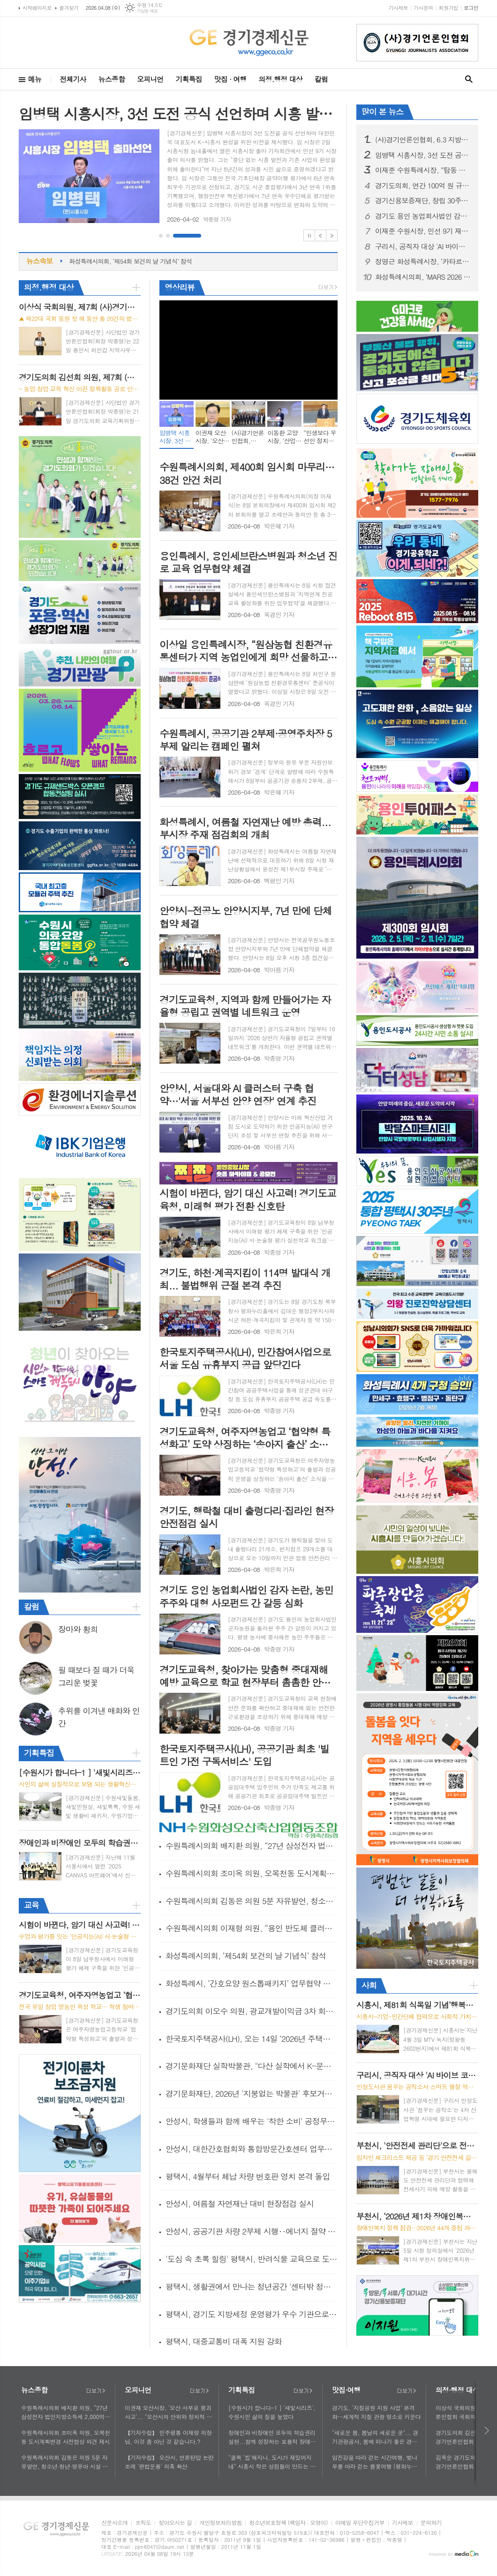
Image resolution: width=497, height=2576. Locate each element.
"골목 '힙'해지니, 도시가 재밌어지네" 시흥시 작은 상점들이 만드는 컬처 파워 (272, 2462)
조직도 (143, 2522)
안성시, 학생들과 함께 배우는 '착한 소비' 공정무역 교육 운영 (252, 2121)
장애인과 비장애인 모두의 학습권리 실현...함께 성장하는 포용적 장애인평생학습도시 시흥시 (272, 2437)
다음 (487, 2430)
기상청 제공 (147, 11)
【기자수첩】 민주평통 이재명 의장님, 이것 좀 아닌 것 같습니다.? (168, 2436)
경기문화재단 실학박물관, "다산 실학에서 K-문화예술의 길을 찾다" (252, 2065)
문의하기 (431, 2522)
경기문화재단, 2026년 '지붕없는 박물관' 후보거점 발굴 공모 (252, 2093)
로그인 (471, 7)
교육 (31, 1905)
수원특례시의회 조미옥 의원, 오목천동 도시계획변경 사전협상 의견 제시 (252, 1873)
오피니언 (150, 79)
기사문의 (423, 7)
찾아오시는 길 (175, 2522)
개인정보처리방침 (220, 2522)
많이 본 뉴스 (382, 111)
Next (332, 235)
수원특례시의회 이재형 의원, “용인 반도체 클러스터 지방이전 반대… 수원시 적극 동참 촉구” (252, 1928)
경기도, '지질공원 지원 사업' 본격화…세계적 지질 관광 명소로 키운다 (376, 2412)
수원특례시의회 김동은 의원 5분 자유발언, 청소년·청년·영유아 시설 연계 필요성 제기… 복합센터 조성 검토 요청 (252, 1900)
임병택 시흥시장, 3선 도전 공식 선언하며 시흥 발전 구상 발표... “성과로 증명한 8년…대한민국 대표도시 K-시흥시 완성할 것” (423, 155)
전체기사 (73, 79)
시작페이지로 (37, 7)
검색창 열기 (468, 79)
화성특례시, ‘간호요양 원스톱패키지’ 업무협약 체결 (252, 1983)
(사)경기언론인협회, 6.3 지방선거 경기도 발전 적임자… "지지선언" (423, 139)
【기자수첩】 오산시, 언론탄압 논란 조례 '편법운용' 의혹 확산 (169, 2461)
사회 (369, 1985)
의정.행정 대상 (280, 79)
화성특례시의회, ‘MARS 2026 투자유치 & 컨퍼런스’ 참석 (423, 277)
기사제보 (398, 7)
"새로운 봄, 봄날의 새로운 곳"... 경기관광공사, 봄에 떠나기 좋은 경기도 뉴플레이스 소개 (375, 2437)
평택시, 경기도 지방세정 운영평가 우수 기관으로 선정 (252, 2314)
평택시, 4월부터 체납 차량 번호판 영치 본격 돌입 (248, 2176)
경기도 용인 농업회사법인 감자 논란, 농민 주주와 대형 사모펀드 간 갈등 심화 (423, 216)
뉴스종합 (111, 79)
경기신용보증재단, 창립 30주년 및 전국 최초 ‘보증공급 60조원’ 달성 (423, 200)
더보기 (95, 2391)
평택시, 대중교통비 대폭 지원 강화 (224, 2341)
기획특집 (188, 79)
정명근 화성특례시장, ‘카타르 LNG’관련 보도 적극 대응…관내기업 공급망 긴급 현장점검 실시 (423, 261)
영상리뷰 (180, 287)
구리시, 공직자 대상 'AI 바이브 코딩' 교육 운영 (423, 246)
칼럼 (321, 79)
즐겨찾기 (68, 7)
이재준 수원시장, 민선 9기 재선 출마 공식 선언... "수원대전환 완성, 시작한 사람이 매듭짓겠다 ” (423, 231)
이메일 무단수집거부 (359, 2522)
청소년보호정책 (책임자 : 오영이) (288, 2522)
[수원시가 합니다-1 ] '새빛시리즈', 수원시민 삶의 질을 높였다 (272, 2412)
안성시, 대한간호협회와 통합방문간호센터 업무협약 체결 (252, 2148)
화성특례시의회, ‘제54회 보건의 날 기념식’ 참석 (130, 261)
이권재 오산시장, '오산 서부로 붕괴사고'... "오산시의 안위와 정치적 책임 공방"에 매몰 (168, 2412)
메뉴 (34, 79)
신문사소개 (114, 2522)
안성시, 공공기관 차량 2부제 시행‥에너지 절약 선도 (252, 2231)
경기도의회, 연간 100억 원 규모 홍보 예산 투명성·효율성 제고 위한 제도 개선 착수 (423, 185)
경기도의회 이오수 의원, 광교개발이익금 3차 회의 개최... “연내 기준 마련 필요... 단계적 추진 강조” (252, 2011)
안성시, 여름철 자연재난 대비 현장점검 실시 (240, 2203)
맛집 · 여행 (230, 79)
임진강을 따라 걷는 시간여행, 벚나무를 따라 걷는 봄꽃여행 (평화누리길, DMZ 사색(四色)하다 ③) (374, 2462)
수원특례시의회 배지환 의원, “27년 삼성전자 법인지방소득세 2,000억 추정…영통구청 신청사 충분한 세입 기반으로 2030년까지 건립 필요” (252, 1845)
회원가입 (448, 7)
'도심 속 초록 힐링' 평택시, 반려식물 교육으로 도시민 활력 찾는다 (252, 2258)
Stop (309, 235)
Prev (320, 235)
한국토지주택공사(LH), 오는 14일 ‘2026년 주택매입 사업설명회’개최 (252, 2038)
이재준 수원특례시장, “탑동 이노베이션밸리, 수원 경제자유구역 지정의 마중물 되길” (423, 170)
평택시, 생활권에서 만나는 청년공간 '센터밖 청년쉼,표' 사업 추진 (252, 2286)
